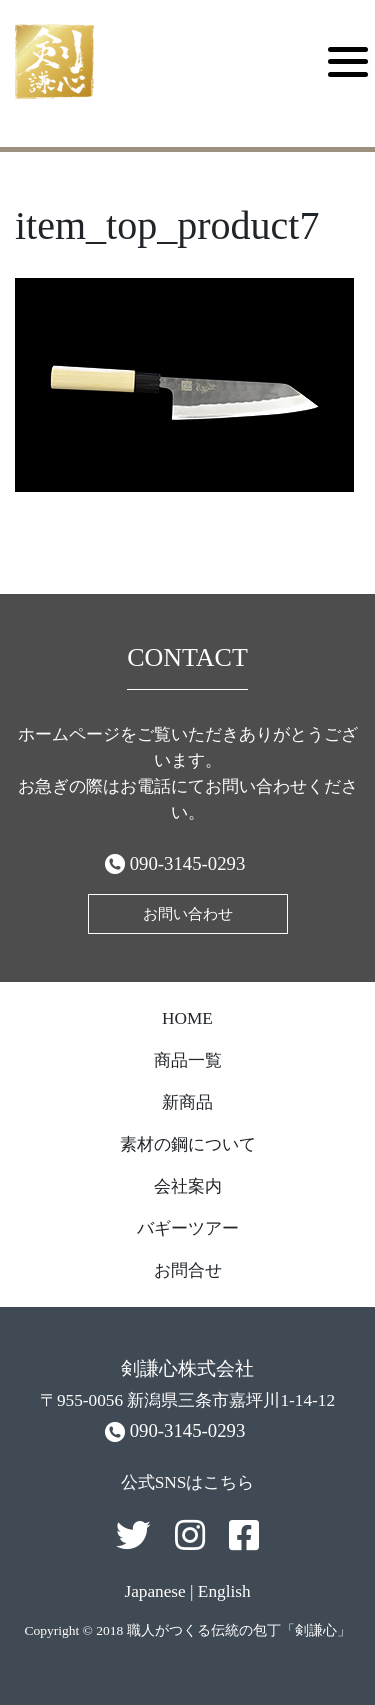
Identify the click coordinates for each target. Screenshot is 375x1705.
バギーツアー (188, 1228)
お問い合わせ (188, 914)
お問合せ (188, 1270)
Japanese (154, 1591)
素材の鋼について (188, 1144)
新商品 (187, 1102)
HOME (187, 1018)
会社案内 (188, 1186)
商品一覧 (188, 1060)
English (224, 1591)
